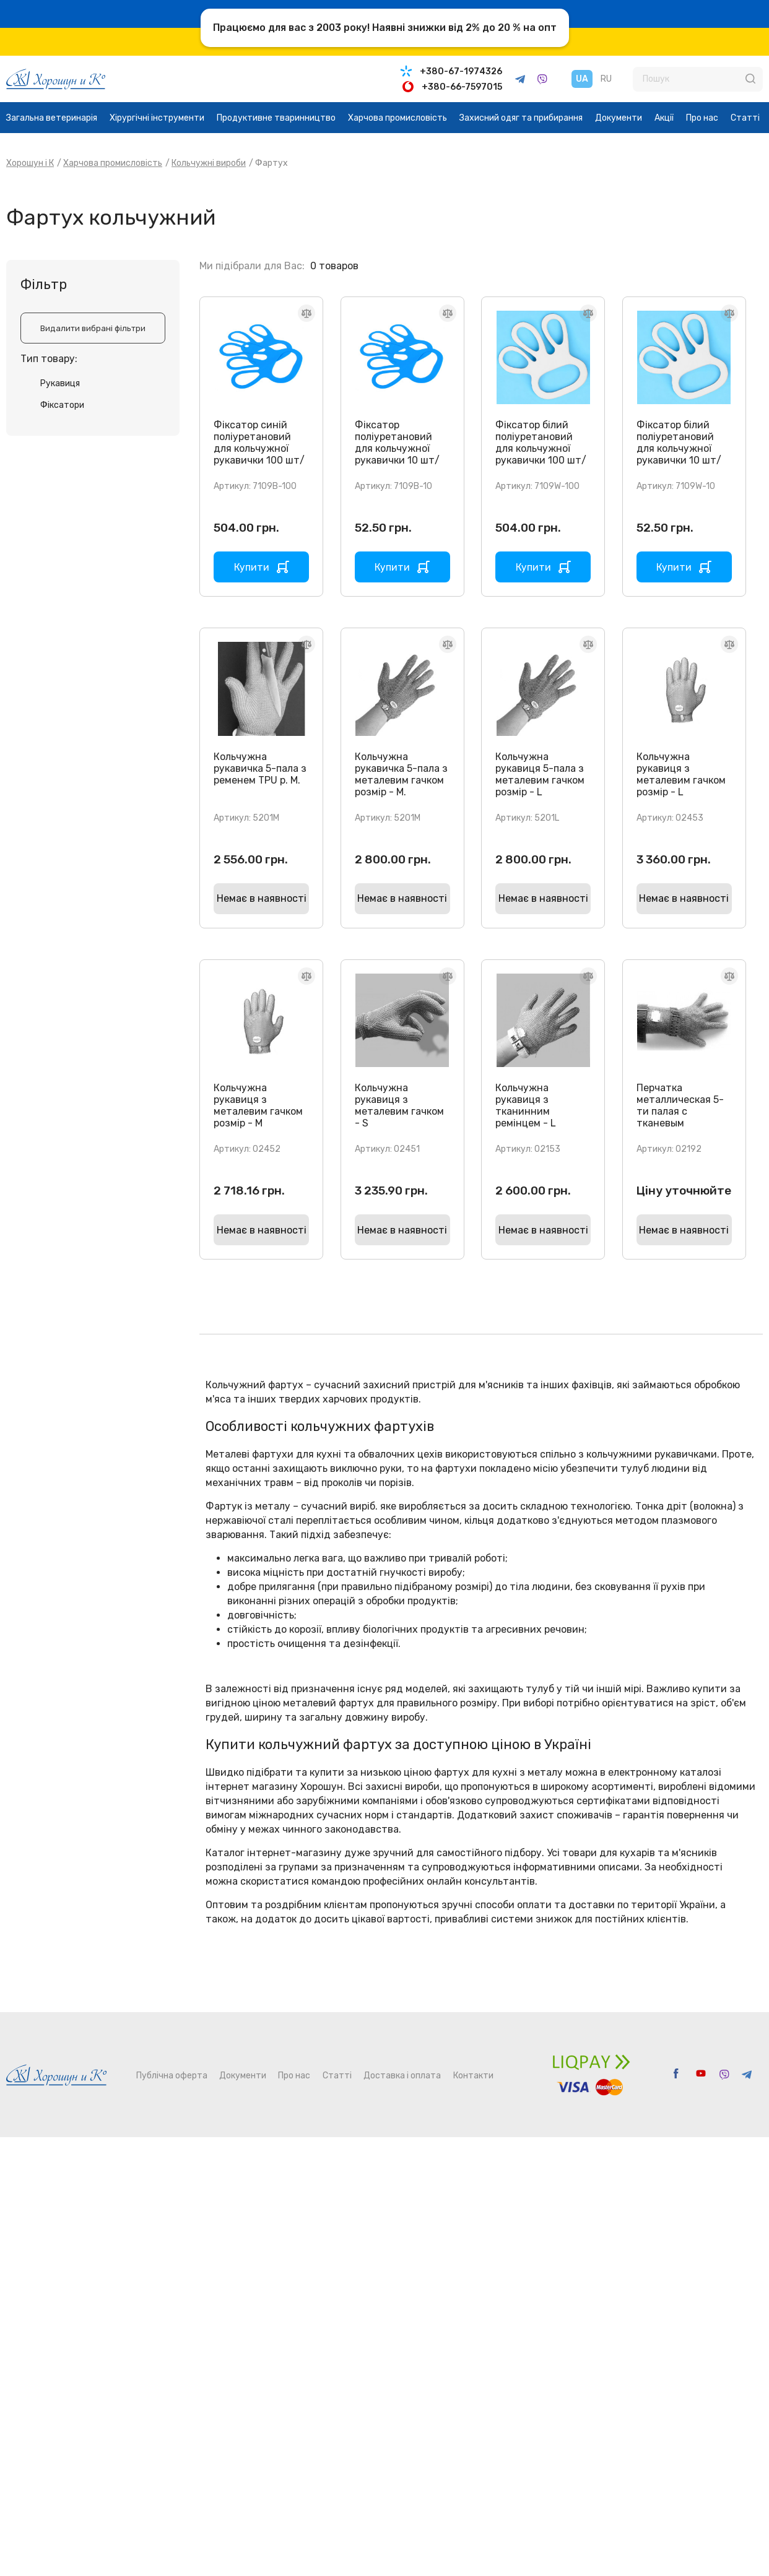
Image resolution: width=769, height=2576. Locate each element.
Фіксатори (62, 405)
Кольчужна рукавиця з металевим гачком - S (399, 1105)
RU (606, 79)
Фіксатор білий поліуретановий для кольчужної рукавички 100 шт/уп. (540, 448)
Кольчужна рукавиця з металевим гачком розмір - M (258, 1105)
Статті (745, 118)
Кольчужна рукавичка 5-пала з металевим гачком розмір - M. (401, 774)
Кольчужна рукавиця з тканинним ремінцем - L (525, 1105)
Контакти (473, 2075)
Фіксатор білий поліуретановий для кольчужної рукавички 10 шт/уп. (678, 448)
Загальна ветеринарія (51, 118)
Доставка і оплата (402, 2075)
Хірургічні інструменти (157, 118)
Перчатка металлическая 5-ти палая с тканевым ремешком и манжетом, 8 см (680, 1117)
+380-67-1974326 (461, 71)
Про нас (702, 118)
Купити (251, 567)
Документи (618, 118)
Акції (664, 118)
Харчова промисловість (397, 118)
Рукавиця (60, 383)
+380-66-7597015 (462, 87)
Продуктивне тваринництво (276, 118)
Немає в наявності (261, 898)
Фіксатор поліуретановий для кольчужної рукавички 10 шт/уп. (397, 448)
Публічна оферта (171, 2075)
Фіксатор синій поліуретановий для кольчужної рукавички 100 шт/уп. (259, 448)
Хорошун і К (30, 163)
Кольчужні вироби (209, 163)
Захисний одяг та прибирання (521, 118)
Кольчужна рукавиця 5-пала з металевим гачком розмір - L (539, 774)
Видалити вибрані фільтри (93, 328)
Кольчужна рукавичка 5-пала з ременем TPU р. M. (260, 768)
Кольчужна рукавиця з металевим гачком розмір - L (681, 774)
